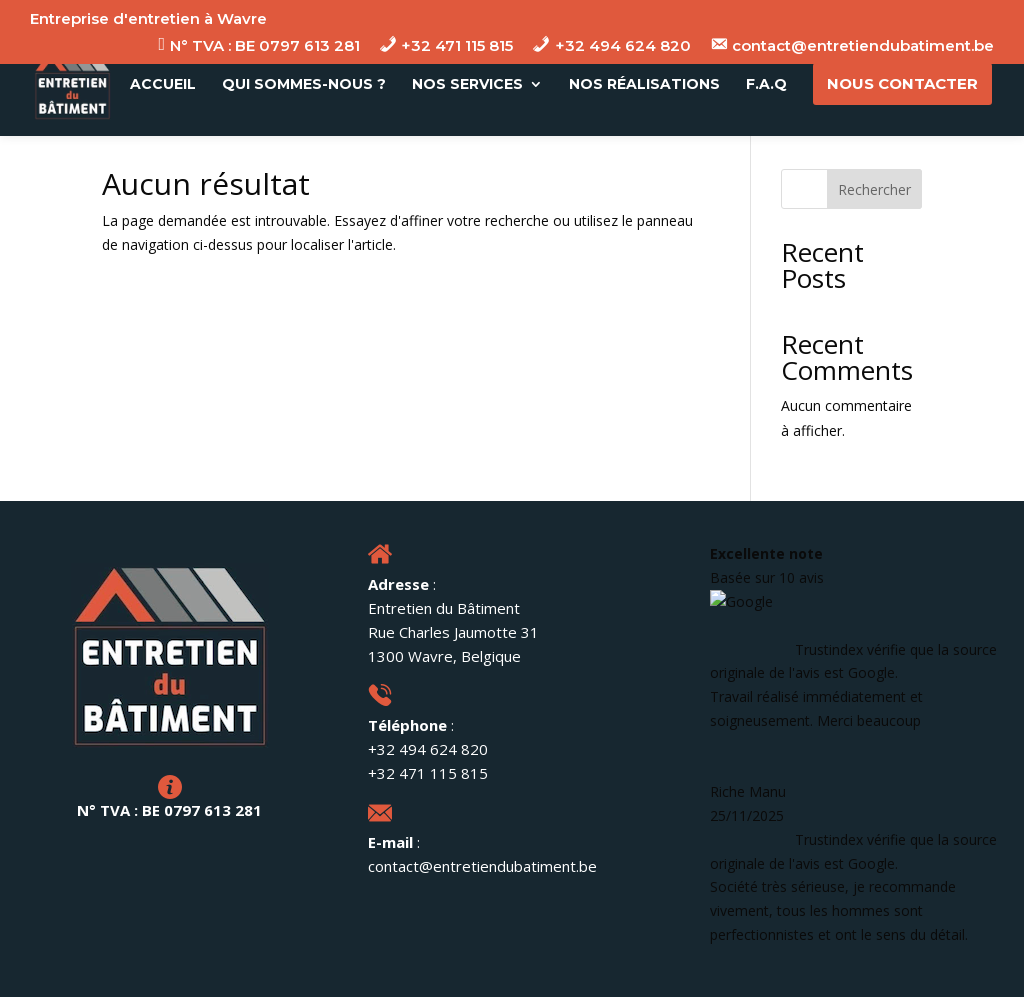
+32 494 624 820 (428, 749)
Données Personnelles (489, 970)
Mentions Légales (323, 970)
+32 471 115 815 (428, 773)
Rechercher (874, 189)
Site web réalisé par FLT (679, 970)
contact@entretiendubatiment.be (482, 866)
